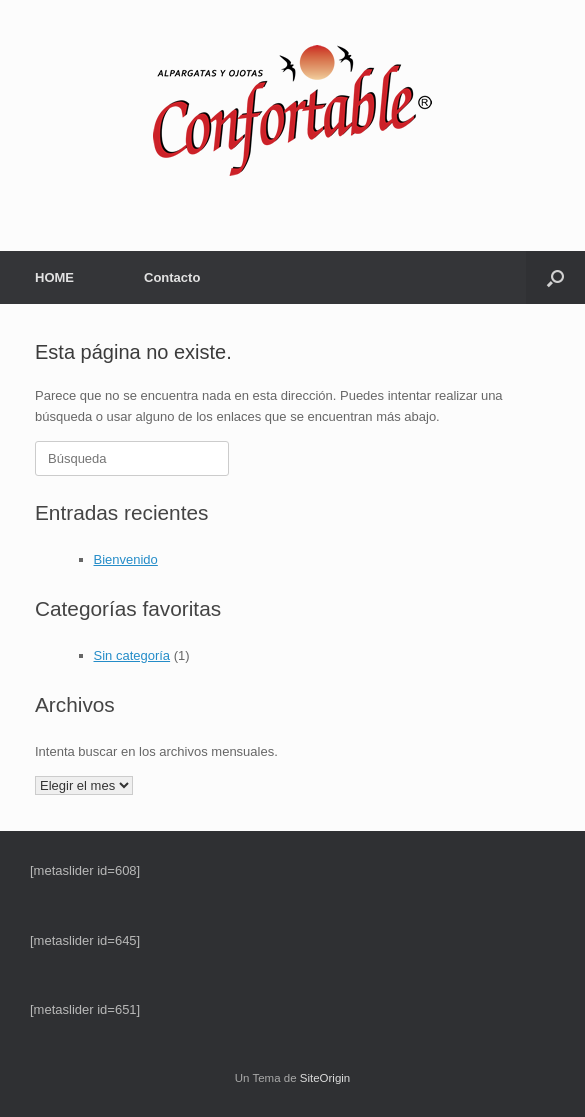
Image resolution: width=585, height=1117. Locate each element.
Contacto (172, 277)
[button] (555, 277)
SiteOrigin (325, 1078)
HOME (54, 277)
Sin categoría (132, 655)
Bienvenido (126, 559)
